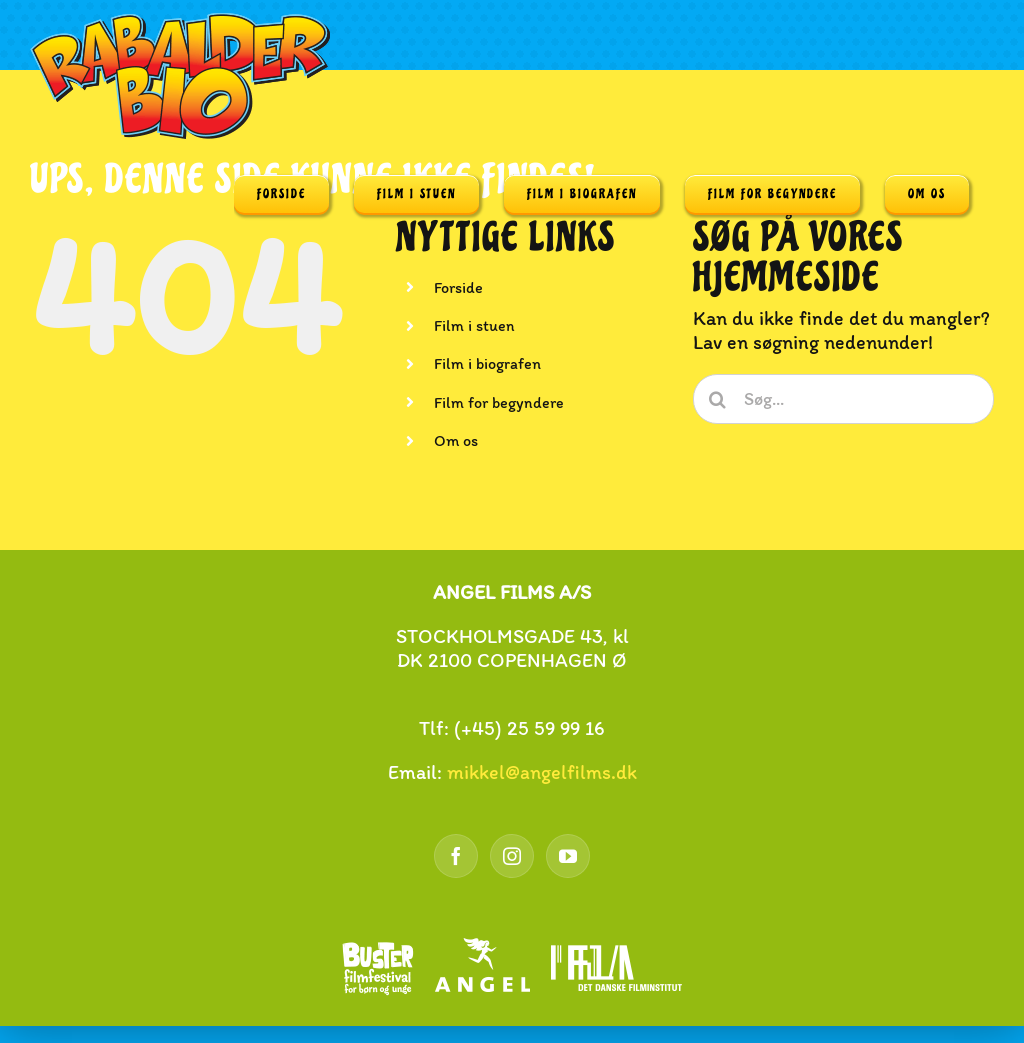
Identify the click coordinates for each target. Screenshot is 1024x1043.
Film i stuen (474, 325)
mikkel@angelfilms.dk (542, 772)
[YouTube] (568, 856)
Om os (456, 440)
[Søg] (718, 399)
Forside (458, 287)
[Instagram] (512, 856)
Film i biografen (487, 363)
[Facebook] (456, 856)
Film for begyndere (499, 402)
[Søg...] (843, 399)
